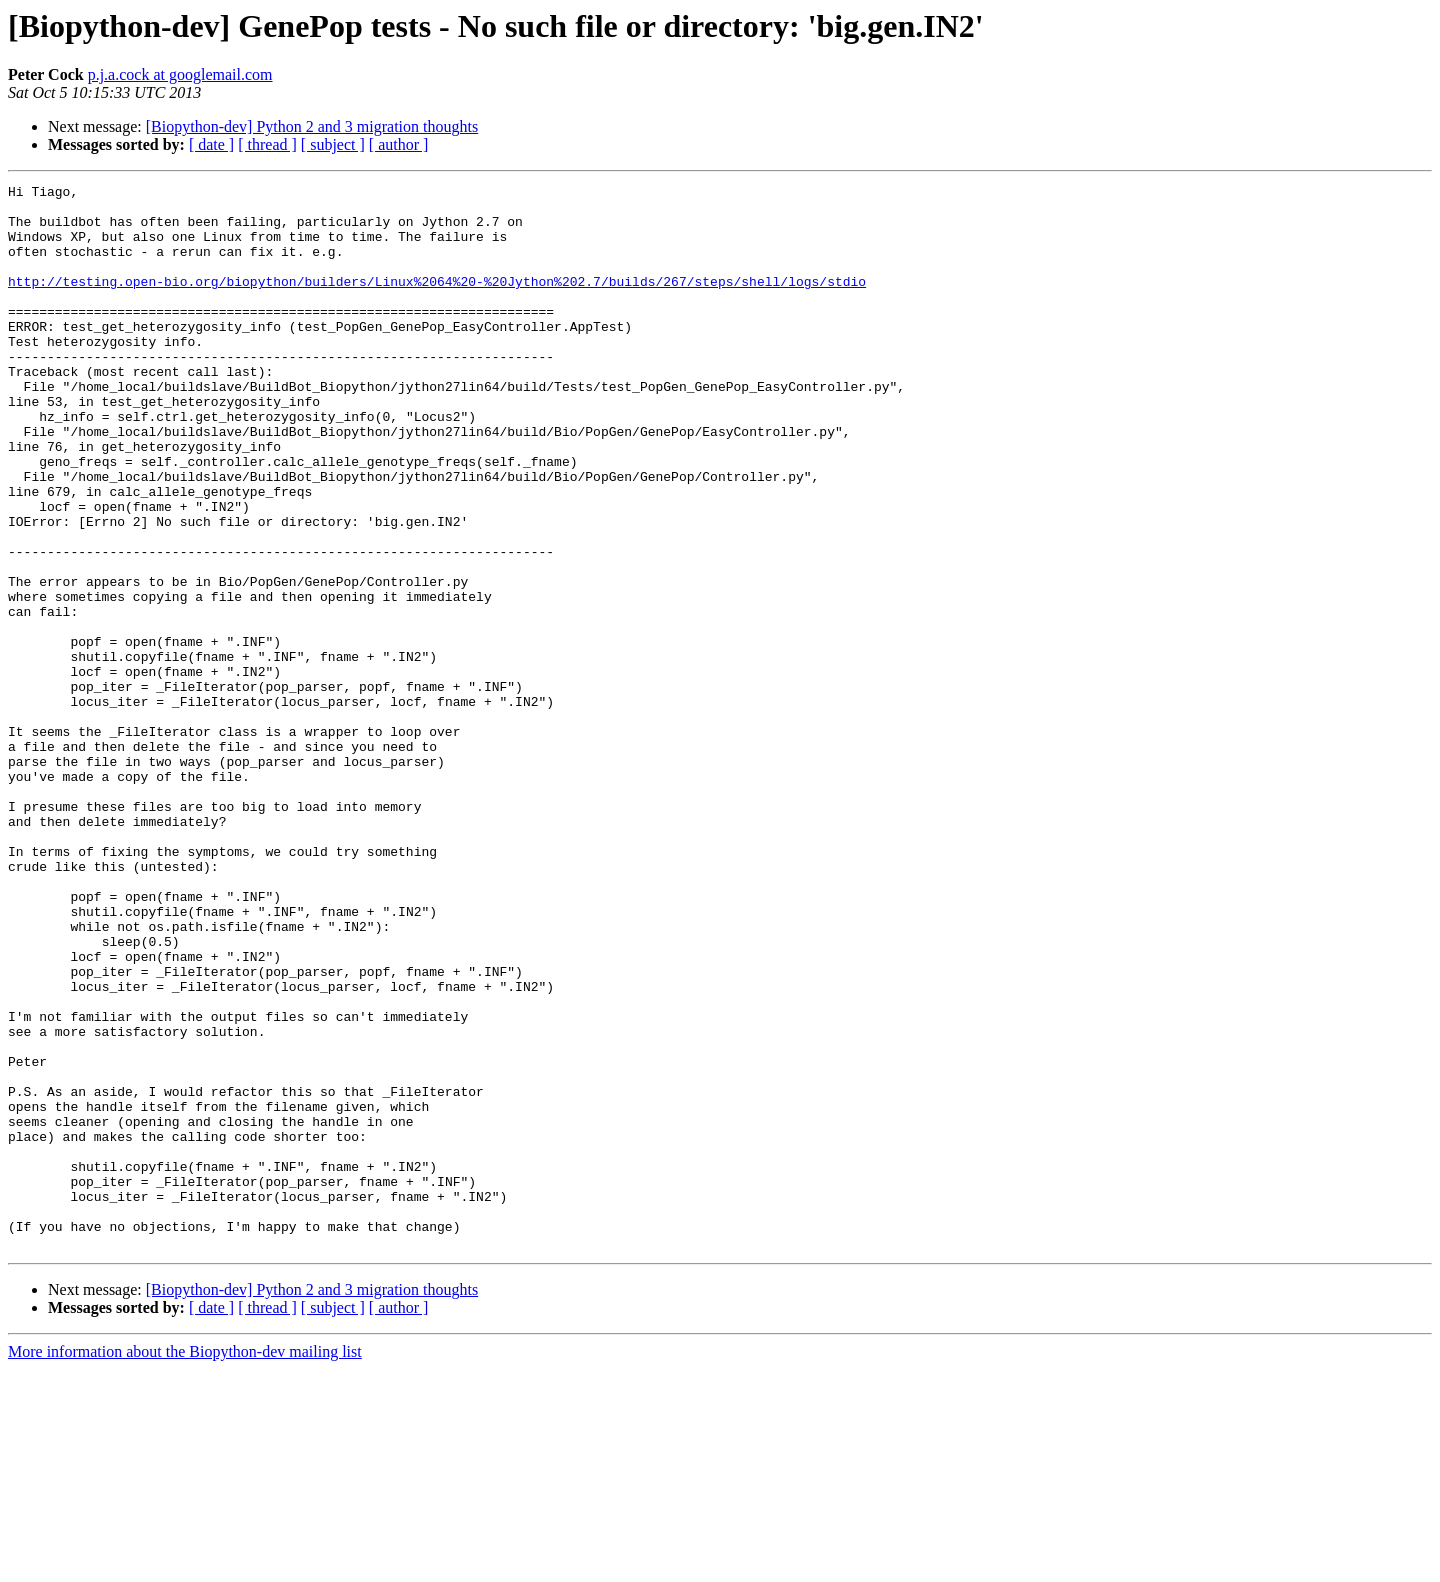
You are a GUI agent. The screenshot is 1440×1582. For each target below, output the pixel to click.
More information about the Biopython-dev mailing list (185, 1564)
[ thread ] (267, 144)
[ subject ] (333, 144)
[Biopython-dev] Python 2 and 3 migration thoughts (312, 126)
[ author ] (399, 144)
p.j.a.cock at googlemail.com (180, 74)
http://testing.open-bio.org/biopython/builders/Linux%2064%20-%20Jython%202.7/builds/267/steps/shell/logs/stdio (437, 302)
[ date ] (211, 144)
